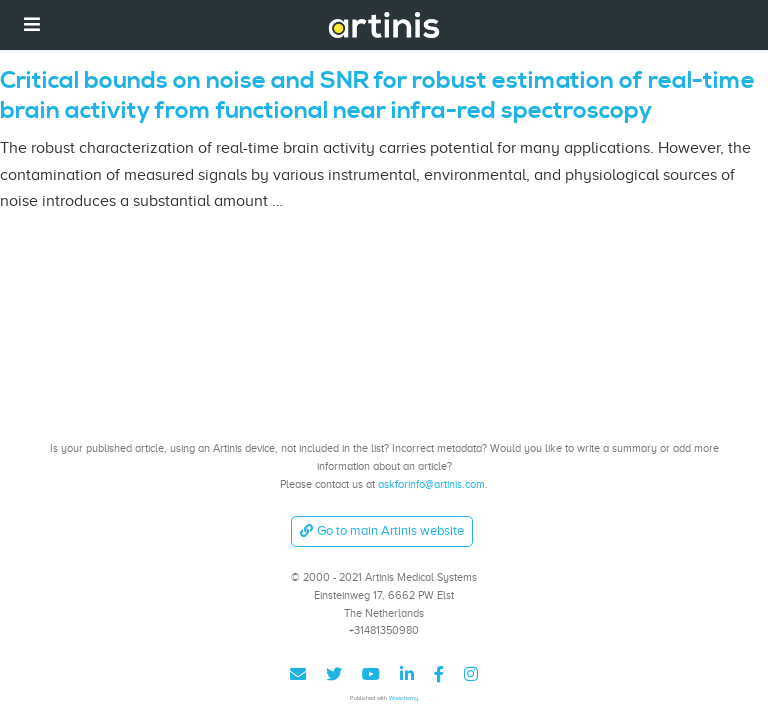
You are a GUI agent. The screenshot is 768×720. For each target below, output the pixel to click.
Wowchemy (403, 697)
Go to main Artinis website (382, 530)
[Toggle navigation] (32, 24)
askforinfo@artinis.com (431, 484)
